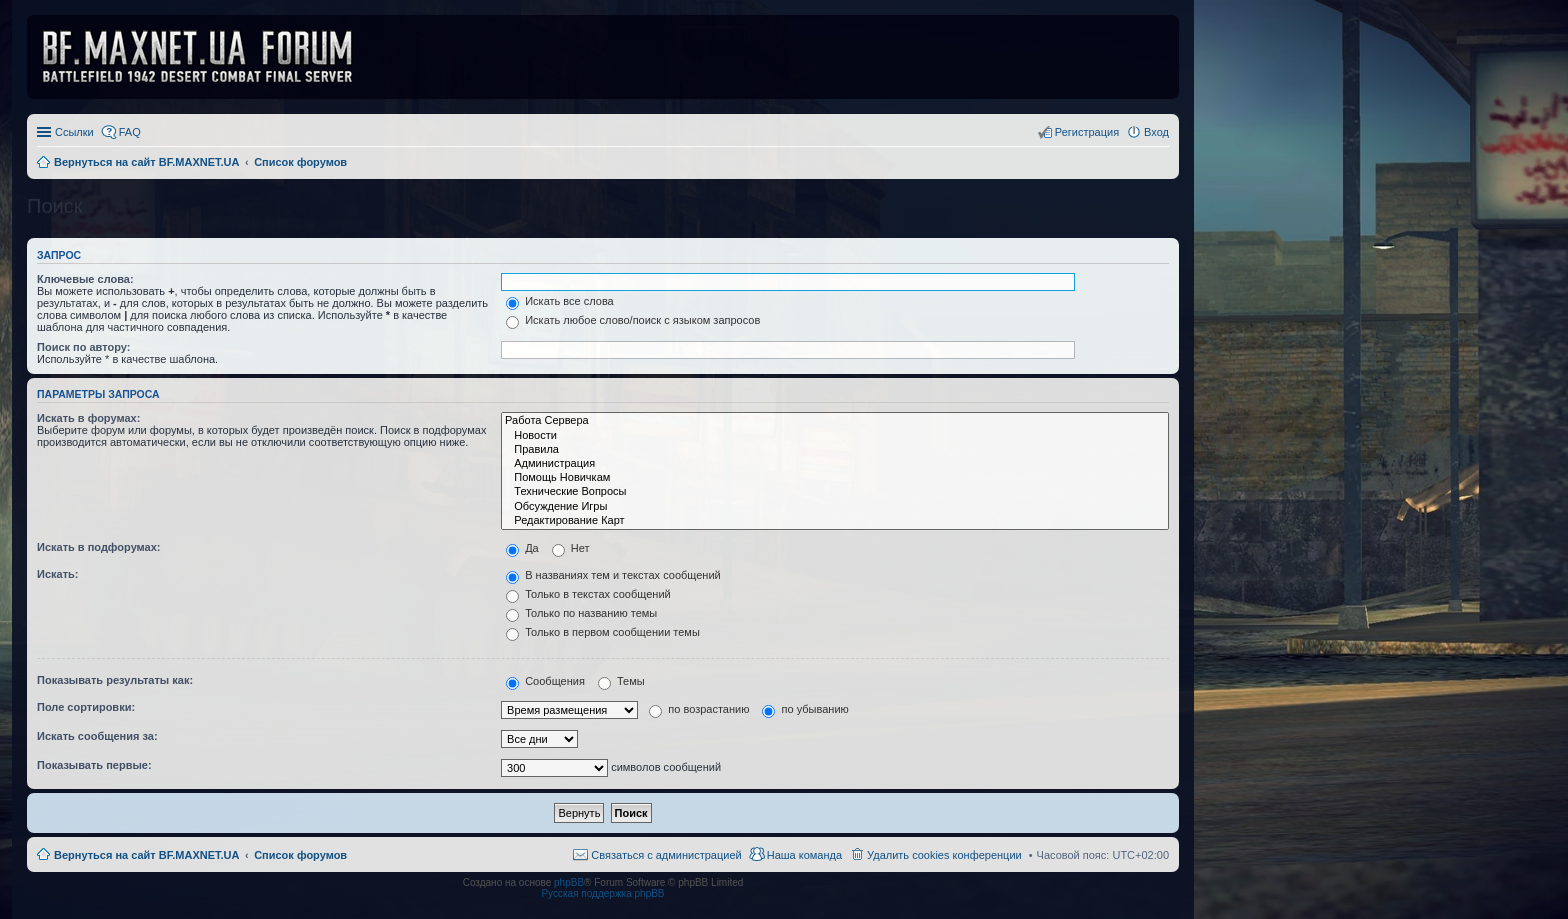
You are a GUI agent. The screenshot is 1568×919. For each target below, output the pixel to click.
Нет (571, 548)
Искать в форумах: (88, 418)
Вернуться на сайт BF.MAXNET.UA (146, 855)
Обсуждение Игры (835, 507)
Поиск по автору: (83, 347)
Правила (835, 450)
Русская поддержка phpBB (602, 893)
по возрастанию (699, 709)
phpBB (569, 882)
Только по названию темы (581, 613)
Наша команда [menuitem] (804, 855)
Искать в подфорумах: (99, 547)
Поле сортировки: (86, 707)
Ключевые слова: (85, 279)
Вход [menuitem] (1156, 132)
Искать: (57, 574)
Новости (835, 436)
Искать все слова (560, 301)
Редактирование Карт (835, 521)
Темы (621, 681)
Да (522, 548)
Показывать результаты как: (115, 680)
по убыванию (805, 709)
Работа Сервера (835, 421)
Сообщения (545, 681)
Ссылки (74, 132)
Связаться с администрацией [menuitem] (666, 855)
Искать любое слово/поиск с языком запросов (633, 320)
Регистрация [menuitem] (1087, 132)
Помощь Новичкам (835, 478)
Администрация (835, 464)
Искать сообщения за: (97, 736)
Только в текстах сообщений (588, 594)
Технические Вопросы (835, 492)
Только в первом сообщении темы (603, 632)
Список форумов (300, 855)
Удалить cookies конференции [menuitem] (944, 855)
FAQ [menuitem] (130, 132)
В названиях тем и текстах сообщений (613, 575)
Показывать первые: (94, 765)
